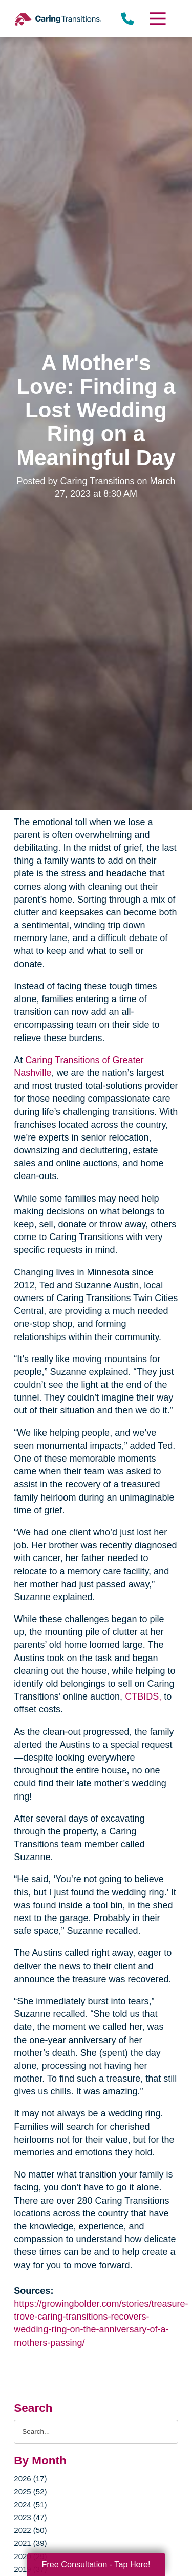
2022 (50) (30, 2530)
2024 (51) (30, 2504)
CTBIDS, (143, 1696)
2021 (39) (30, 2543)
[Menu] (156, 19)
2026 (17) (30, 2478)
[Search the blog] (96, 2432)
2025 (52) (30, 2491)
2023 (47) (30, 2517)
